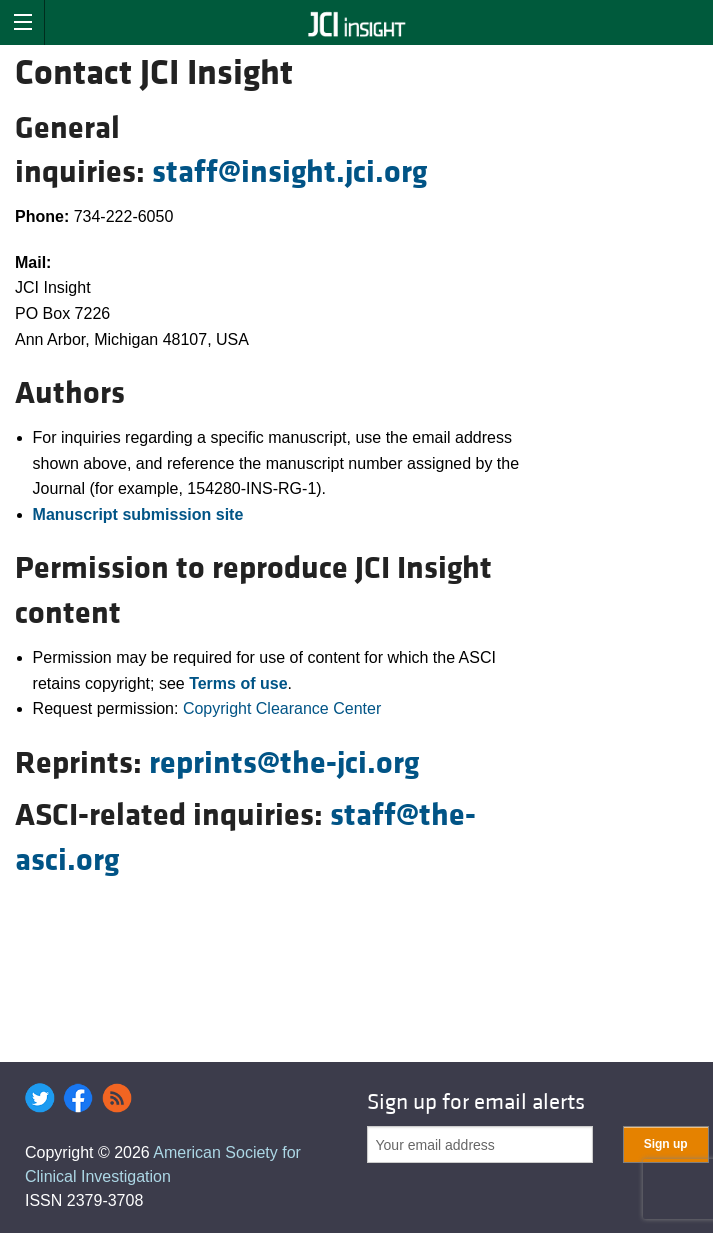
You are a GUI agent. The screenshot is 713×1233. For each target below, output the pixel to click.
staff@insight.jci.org (289, 172)
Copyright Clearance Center (282, 708)
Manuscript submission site (138, 514)
